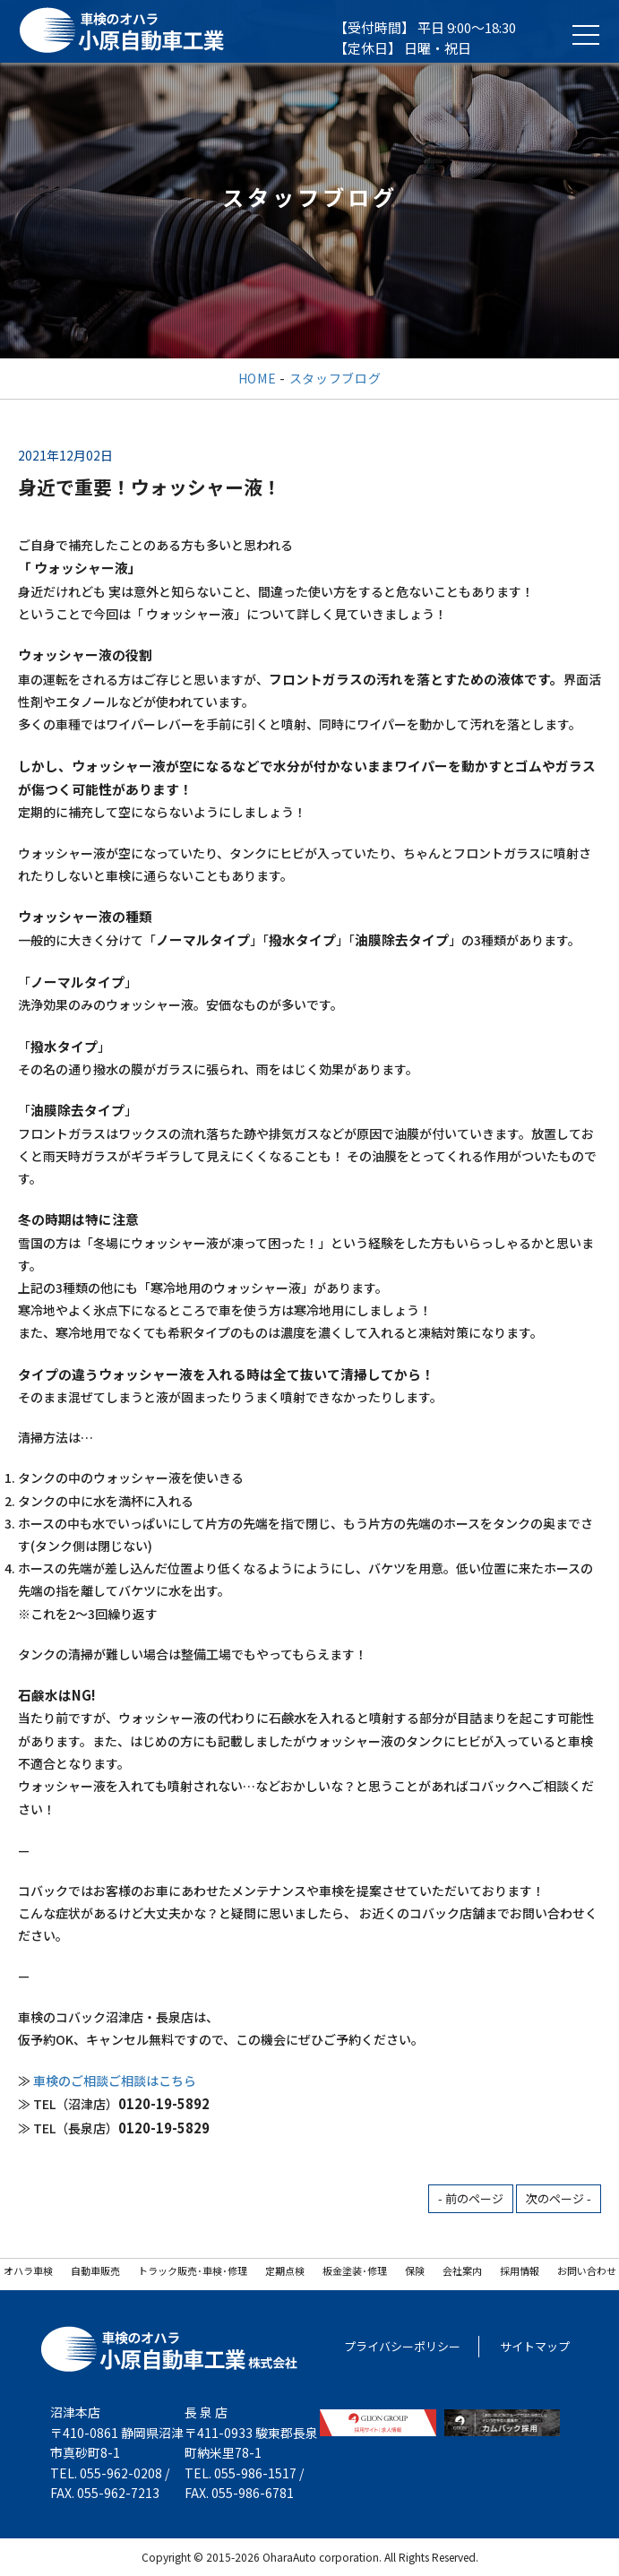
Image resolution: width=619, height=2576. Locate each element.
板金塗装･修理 (354, 2270)
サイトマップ (535, 2346)
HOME (257, 378)
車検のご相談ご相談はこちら (114, 2080)
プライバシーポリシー (402, 2346)
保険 (415, 2270)
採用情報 (519, 2270)
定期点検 (285, 2270)
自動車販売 (95, 2270)
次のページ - (558, 2198)
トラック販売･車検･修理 (192, 2270)
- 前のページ (470, 2198)
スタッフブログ (335, 378)
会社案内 (462, 2270)
